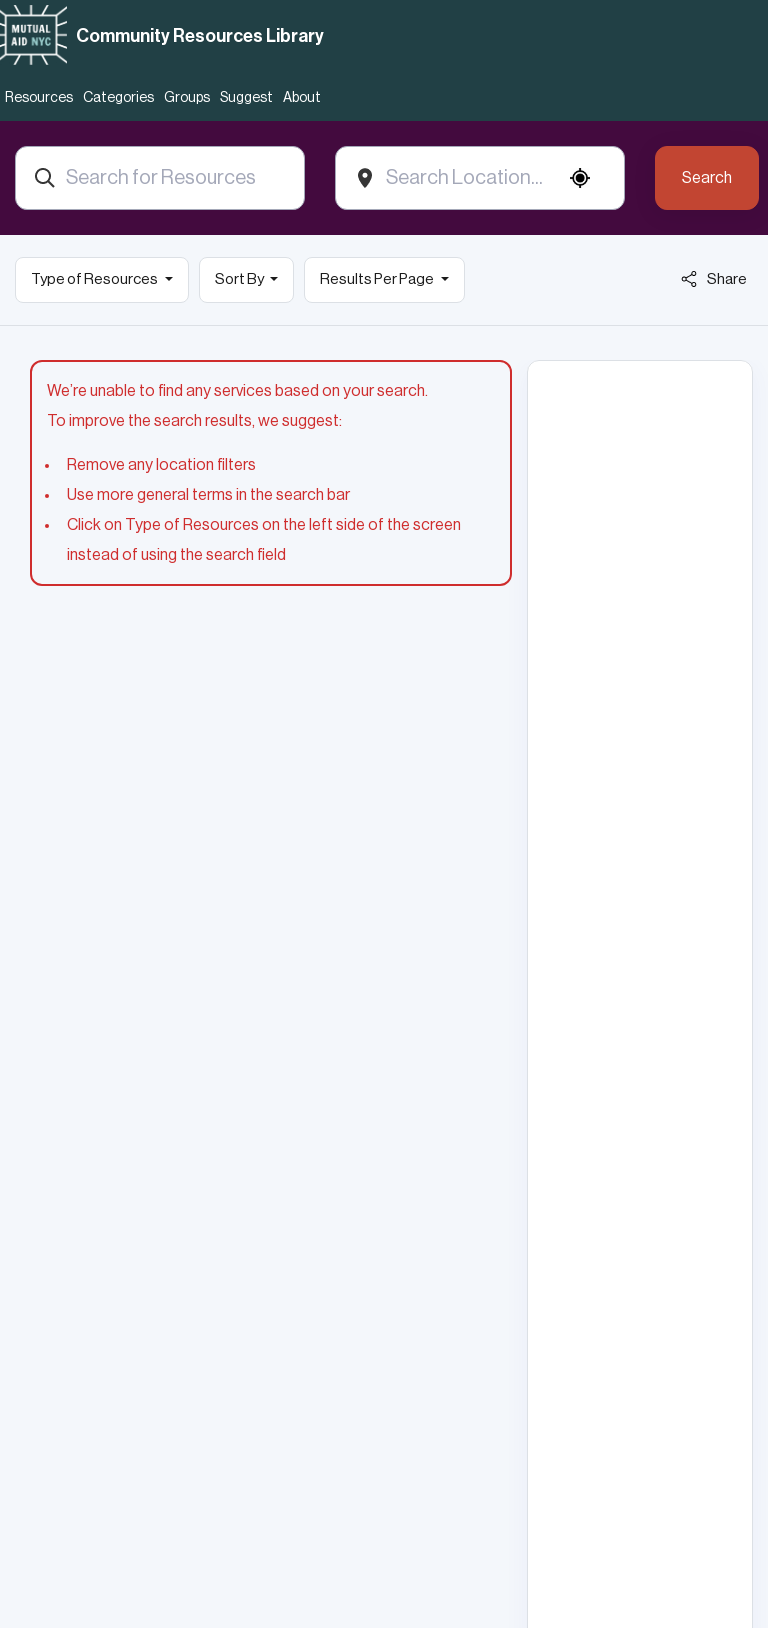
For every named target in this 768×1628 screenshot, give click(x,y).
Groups (187, 98)
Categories (118, 98)
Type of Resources (95, 279)
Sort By (240, 279)
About (302, 98)
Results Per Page (378, 279)
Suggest (246, 98)
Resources (39, 98)
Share (714, 279)
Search (707, 178)
